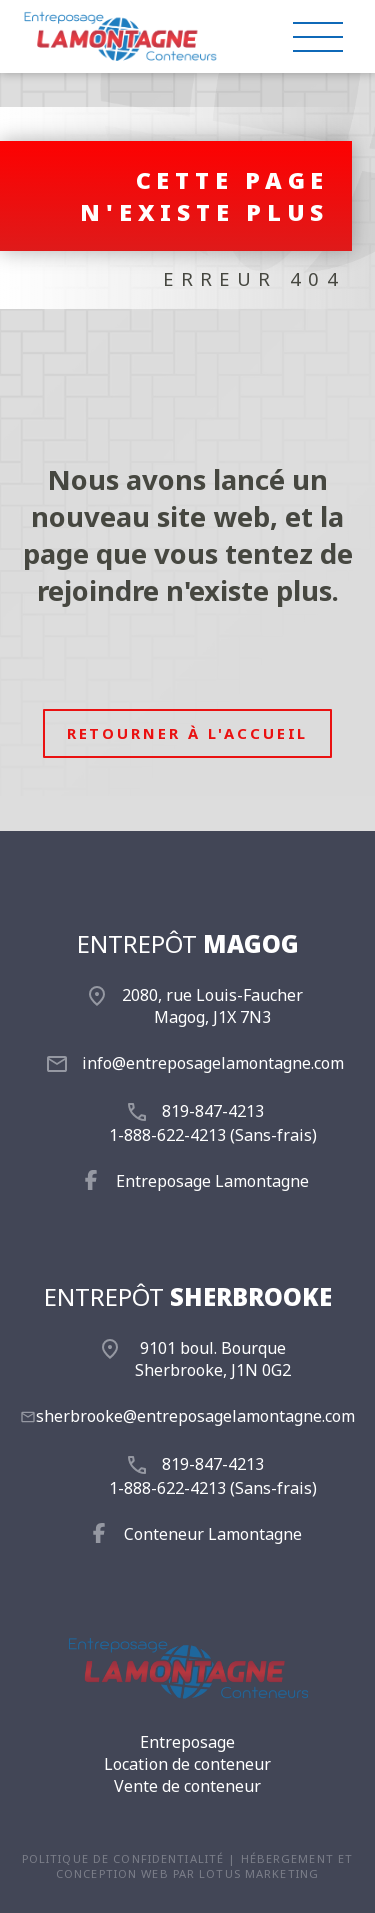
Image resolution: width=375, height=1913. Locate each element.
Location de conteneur (187, 1764)
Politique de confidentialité (123, 1858)
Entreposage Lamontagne (212, 1181)
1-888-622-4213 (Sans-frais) (213, 1135)
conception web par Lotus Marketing (187, 1873)
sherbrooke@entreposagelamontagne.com (195, 1416)
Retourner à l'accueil (188, 733)
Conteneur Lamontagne (213, 1534)
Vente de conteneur (187, 1786)
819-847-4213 (213, 1111)
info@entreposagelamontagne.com (213, 1063)
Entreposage (187, 1742)
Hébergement (287, 1858)
